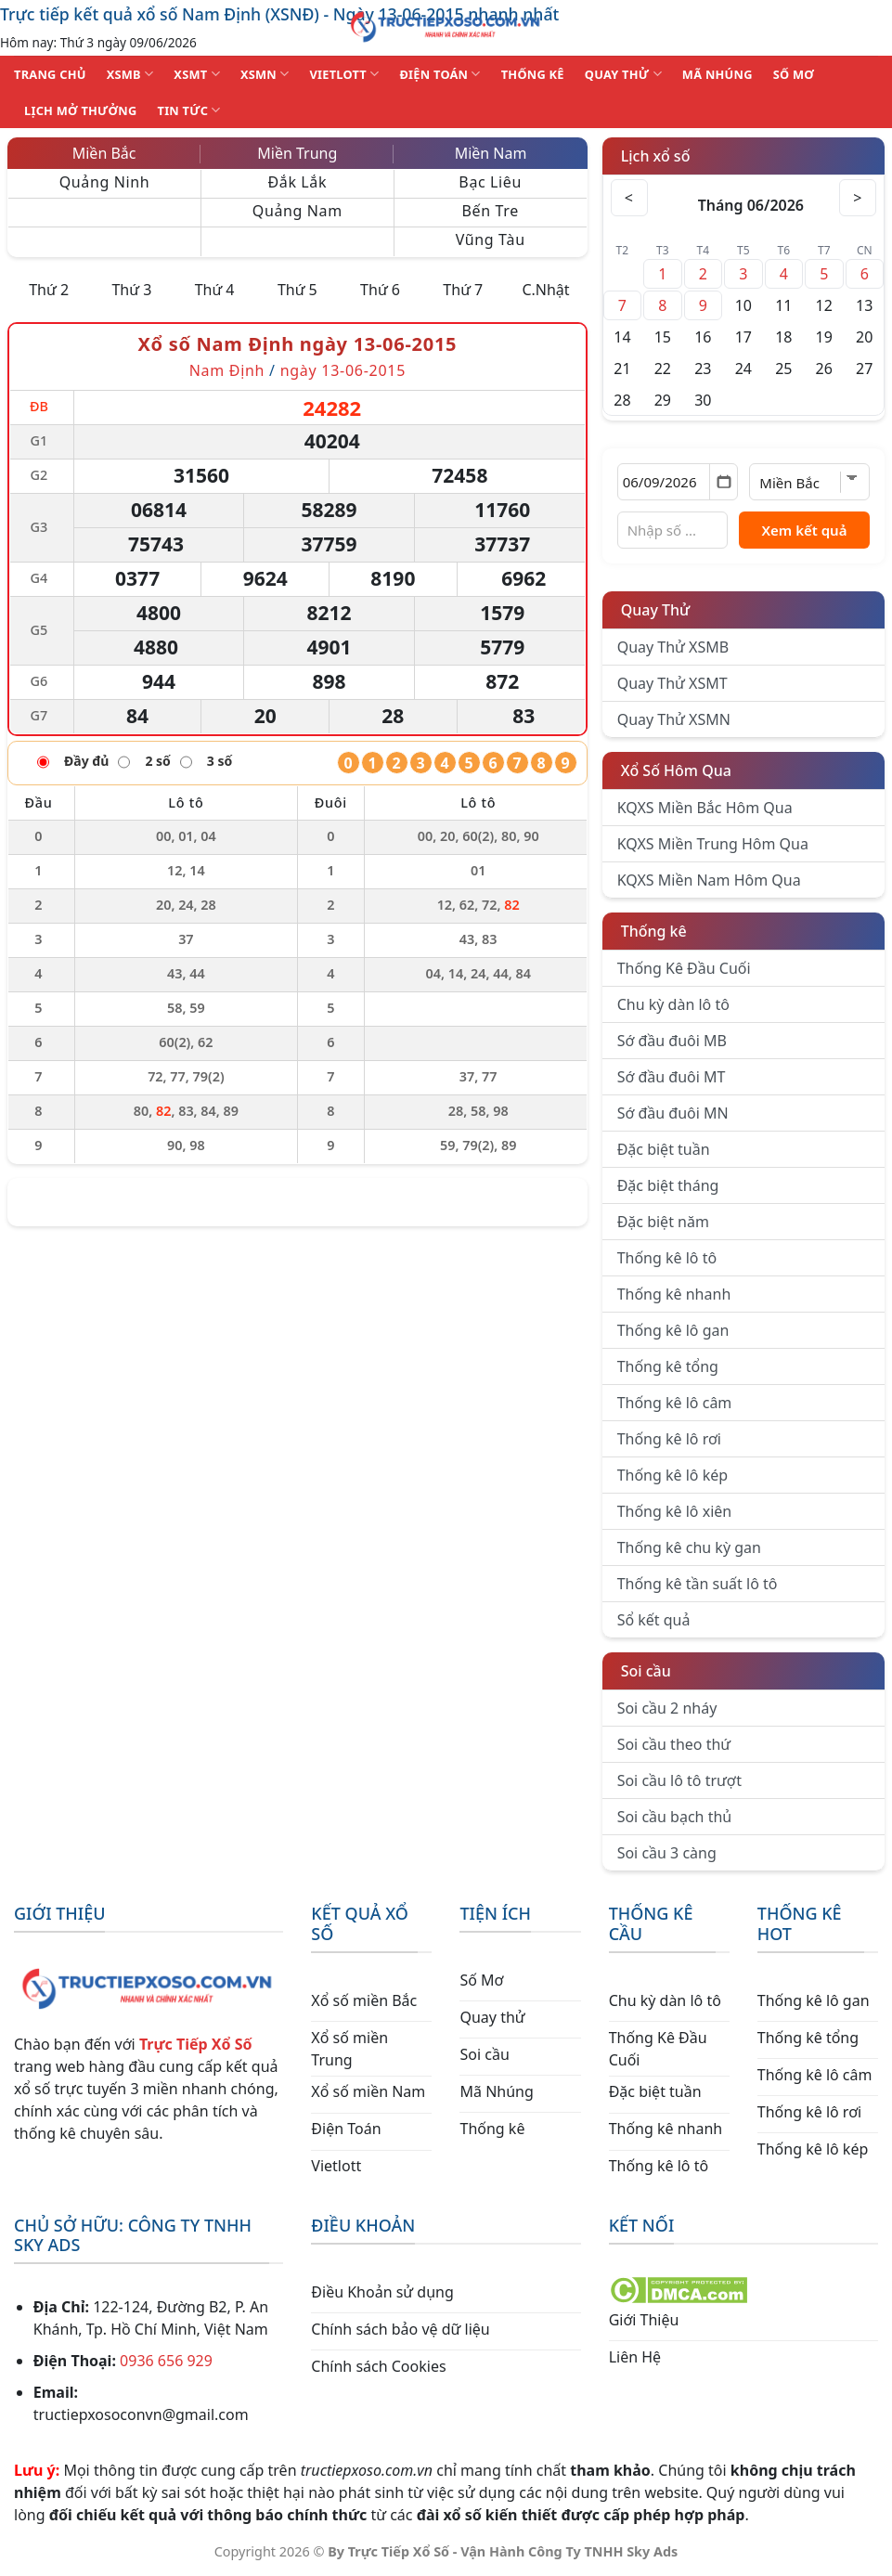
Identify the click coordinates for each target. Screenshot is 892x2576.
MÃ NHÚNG (717, 74)
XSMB (130, 74)
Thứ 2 (49, 289)
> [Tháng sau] (857, 198)
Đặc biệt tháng (668, 1185)
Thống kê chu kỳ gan (689, 1547)
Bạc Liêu (490, 182)
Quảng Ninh (104, 182)
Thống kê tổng (667, 1366)
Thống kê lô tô (667, 1258)
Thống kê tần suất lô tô (697, 1583)
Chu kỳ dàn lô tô (673, 1004)
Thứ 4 (215, 289)
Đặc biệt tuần (663, 1149)
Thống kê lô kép (672, 1475)
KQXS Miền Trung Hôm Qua (712, 844)
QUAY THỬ (623, 74)
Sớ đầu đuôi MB (672, 1040)
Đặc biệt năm (663, 1221)
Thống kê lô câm (674, 1402)
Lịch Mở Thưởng (80, 110)
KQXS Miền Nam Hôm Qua (709, 880)
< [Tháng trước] (629, 198)
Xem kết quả (804, 530)
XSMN (265, 74)
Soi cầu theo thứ (673, 1744)
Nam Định (229, 370)
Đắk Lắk (297, 182)
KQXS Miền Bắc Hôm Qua (705, 807)
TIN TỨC (189, 110)
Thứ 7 (463, 289)
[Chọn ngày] (678, 481)
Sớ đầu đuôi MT (671, 1077)
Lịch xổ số (656, 156)
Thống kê (654, 931)
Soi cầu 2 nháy (667, 1708)
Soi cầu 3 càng (667, 1853)
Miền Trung (297, 153)
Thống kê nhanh (674, 1294)
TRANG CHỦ (50, 74)
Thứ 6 (380, 289)
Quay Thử (656, 610)
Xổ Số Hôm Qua (676, 770)
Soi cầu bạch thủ (674, 1816)
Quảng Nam (297, 211)
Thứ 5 (297, 289)
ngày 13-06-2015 (343, 370)
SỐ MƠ (793, 74)
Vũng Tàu (490, 239)
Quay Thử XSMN (673, 719)
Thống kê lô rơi (669, 1439)
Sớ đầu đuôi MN (673, 1113)
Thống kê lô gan (673, 1330)
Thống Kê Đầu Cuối (684, 968)
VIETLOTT (344, 74)
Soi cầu (646, 1671)
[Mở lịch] (723, 481)
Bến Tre (490, 211)
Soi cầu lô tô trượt (679, 1780)
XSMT (197, 74)
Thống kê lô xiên (674, 1511)
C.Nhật (545, 289)
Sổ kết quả (654, 1620)
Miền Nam (491, 153)
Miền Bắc (104, 153)
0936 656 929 (166, 2360)
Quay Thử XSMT (672, 683)
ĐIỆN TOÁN (439, 74)
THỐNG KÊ (532, 74)
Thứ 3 (131, 289)
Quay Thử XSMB (673, 647)
